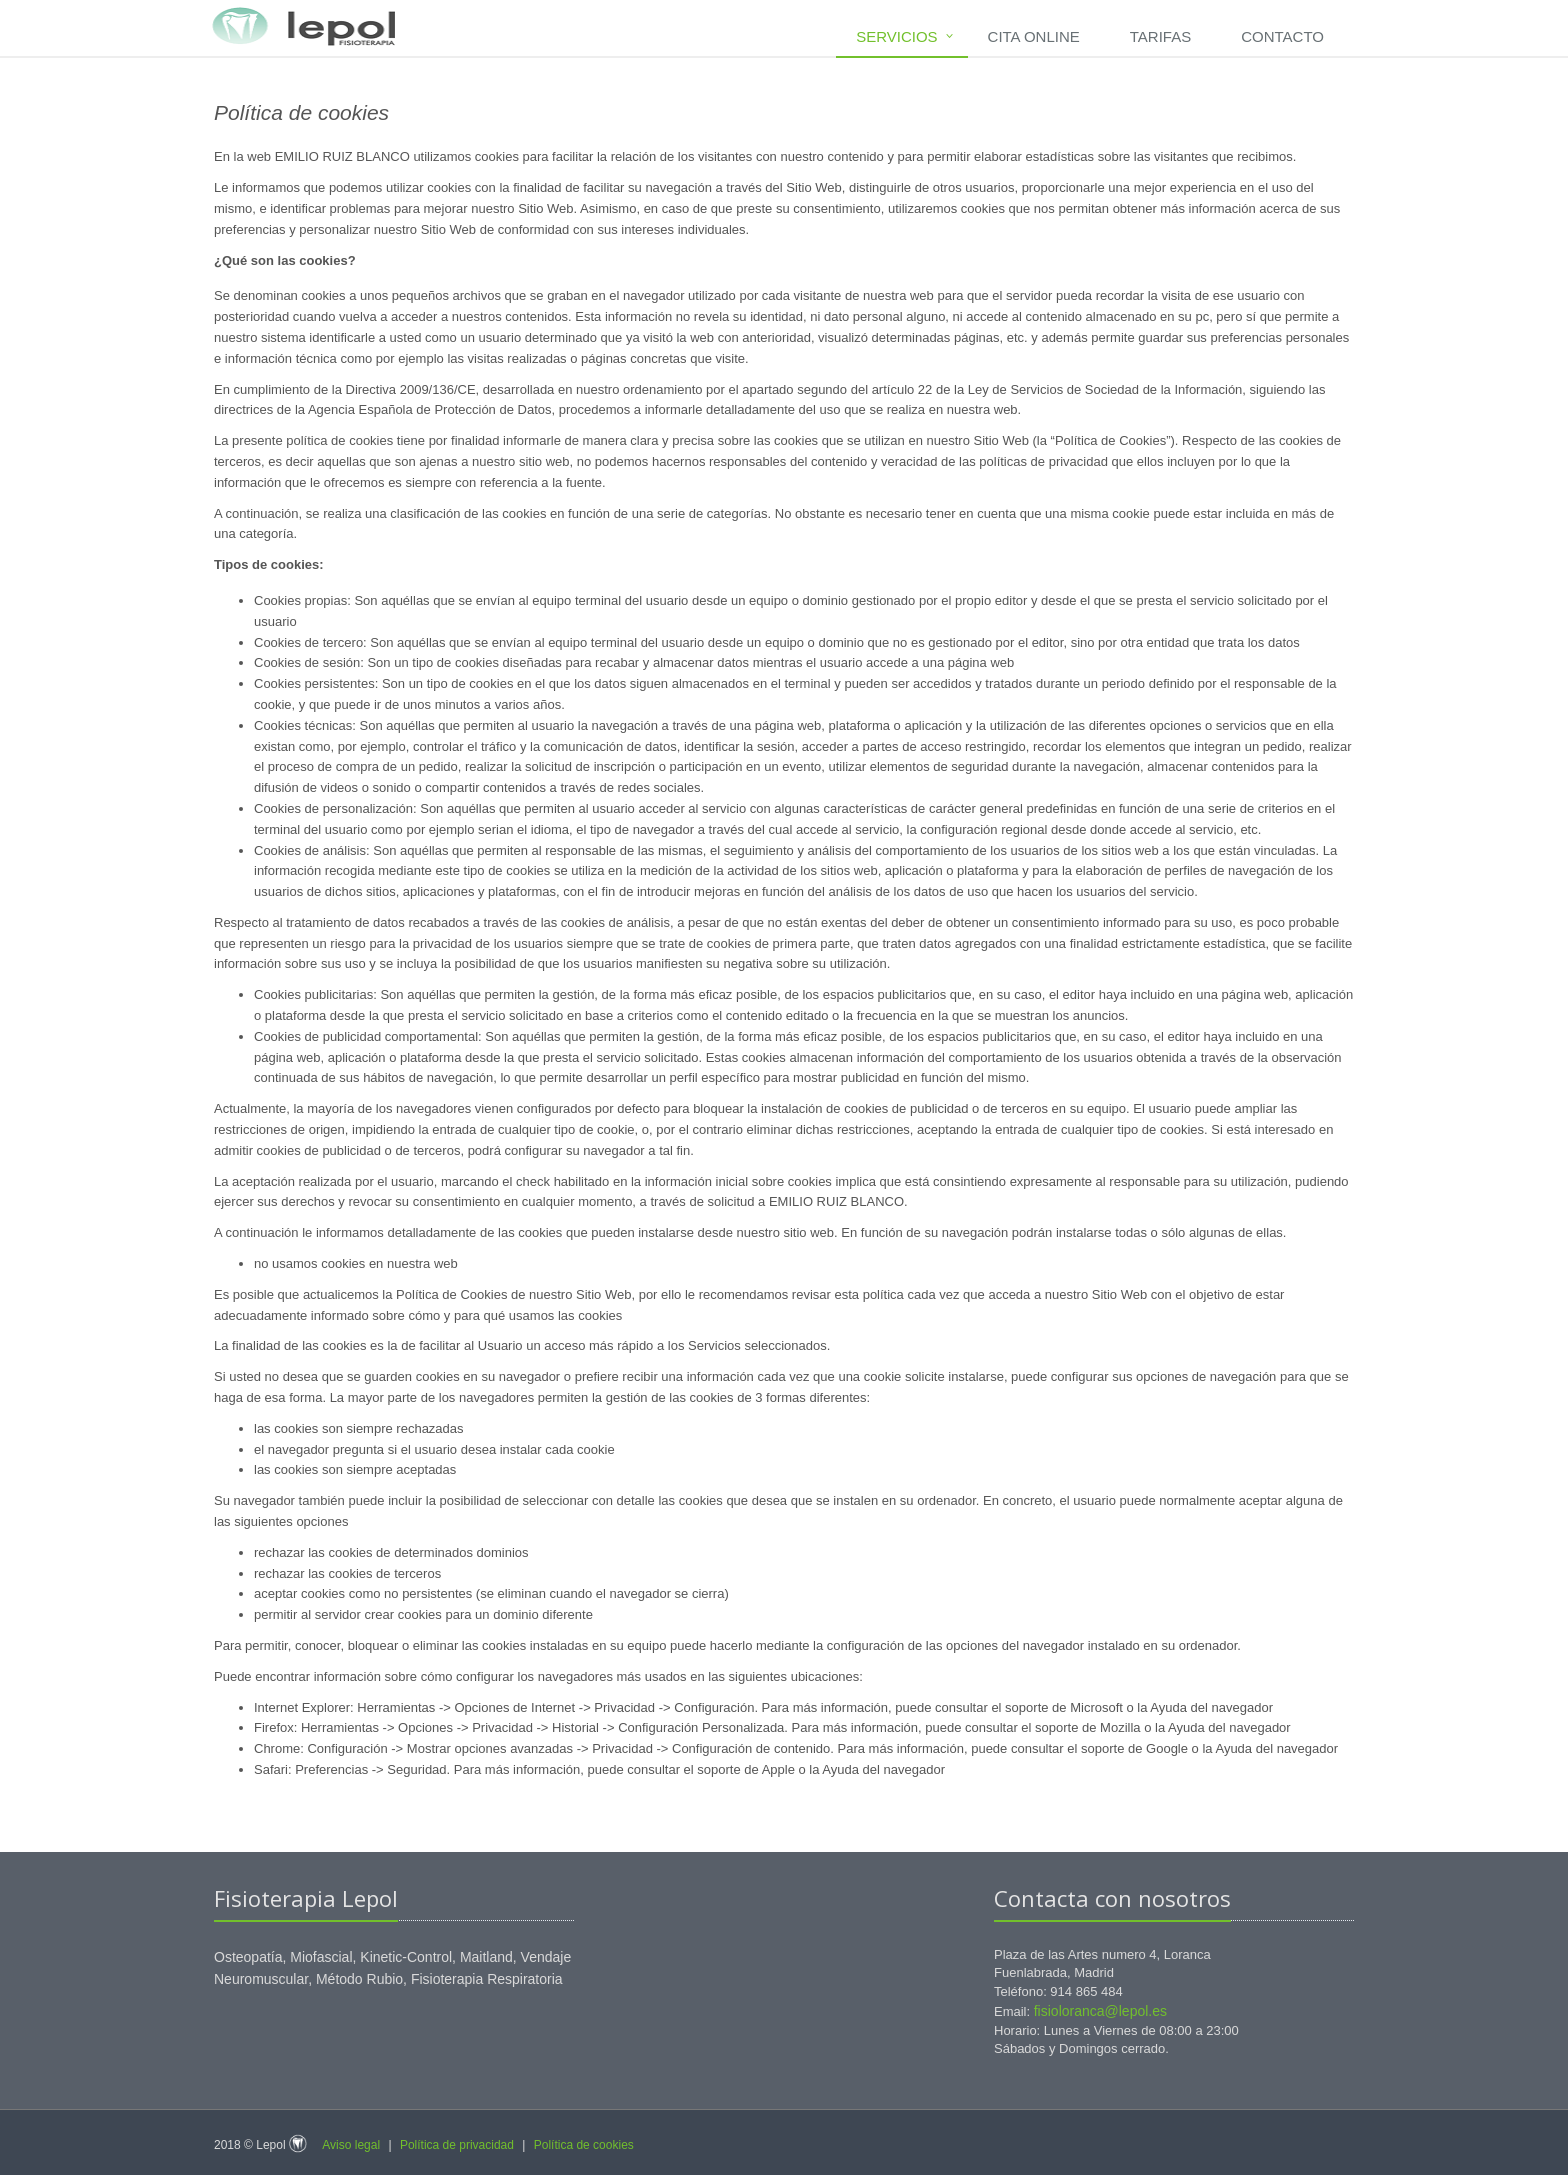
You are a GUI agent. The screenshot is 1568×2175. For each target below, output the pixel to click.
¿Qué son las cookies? (285, 260)
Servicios (896, 36)
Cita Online (1034, 36)
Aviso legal (351, 2145)
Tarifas (1160, 36)
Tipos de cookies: (269, 564)
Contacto (1282, 36)
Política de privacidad (457, 2145)
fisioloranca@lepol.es (1100, 2011)
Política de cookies (584, 2145)
